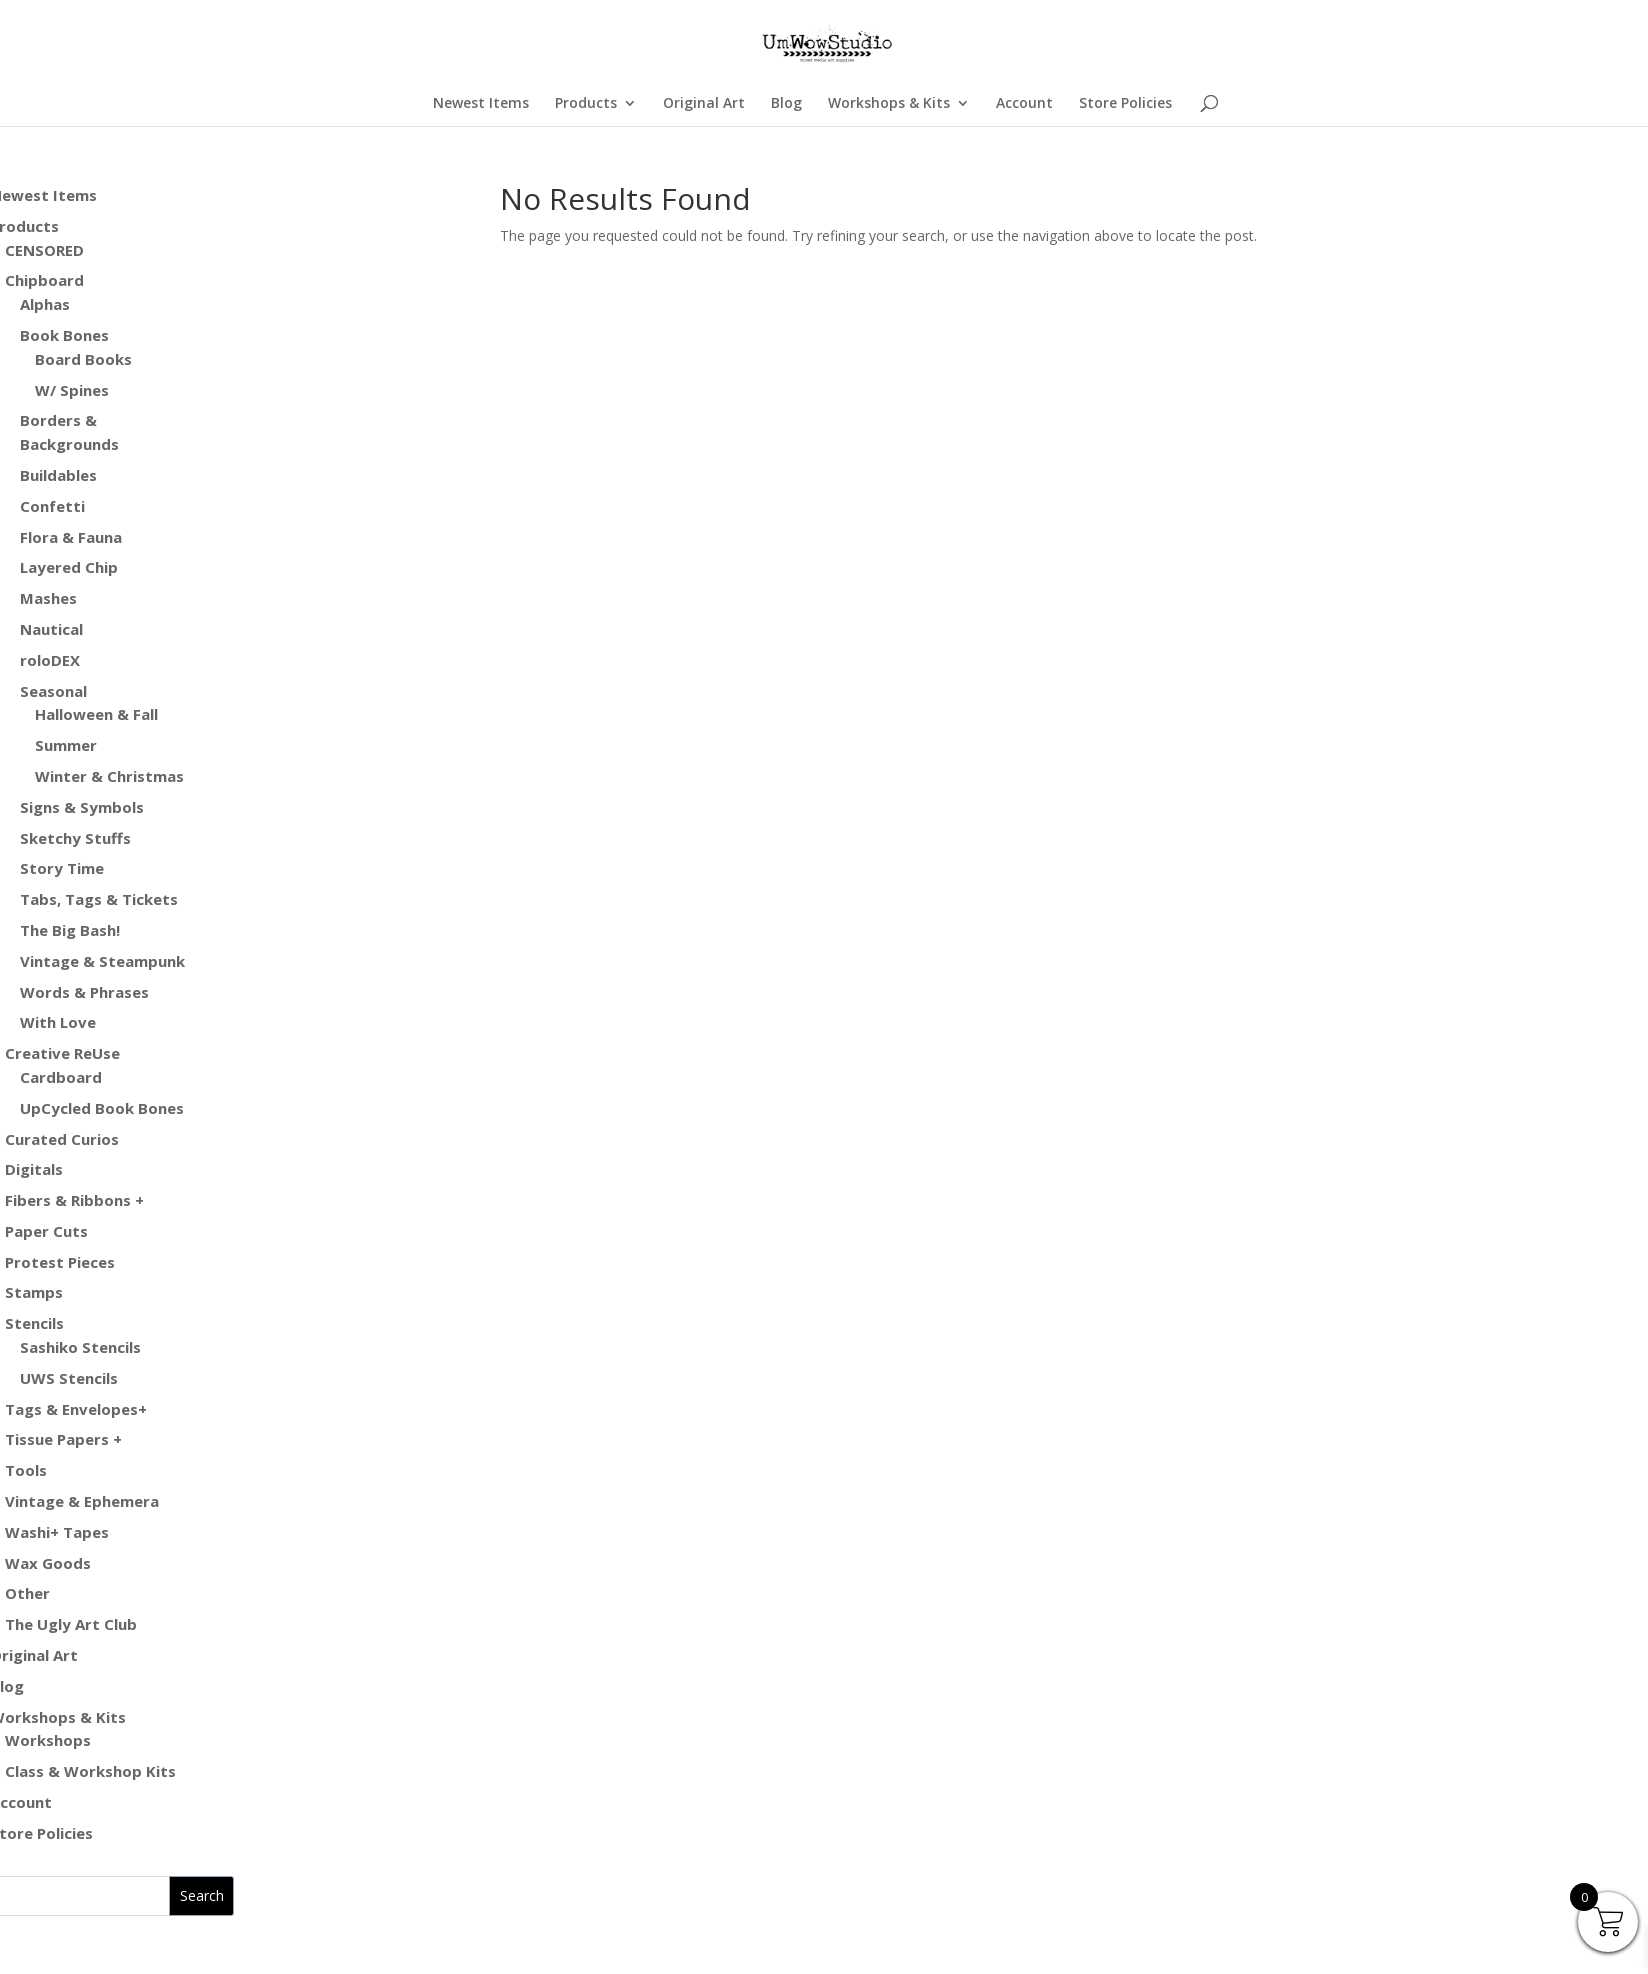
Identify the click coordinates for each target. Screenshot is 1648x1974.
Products (586, 104)
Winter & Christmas (109, 776)
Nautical (51, 629)
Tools (26, 1470)
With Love (58, 1022)
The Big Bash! (70, 930)
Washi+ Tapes (57, 1532)
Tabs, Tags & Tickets (99, 899)
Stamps (34, 1292)
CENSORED (44, 250)
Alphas (45, 304)
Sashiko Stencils (80, 1347)
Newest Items (481, 104)
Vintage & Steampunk (102, 961)
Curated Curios (62, 1139)
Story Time (62, 868)
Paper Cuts (46, 1231)
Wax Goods (48, 1563)
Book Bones (64, 335)
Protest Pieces (60, 1262)
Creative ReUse (62, 1053)
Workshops (48, 1740)
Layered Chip (69, 567)
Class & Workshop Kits (90, 1771)
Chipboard (44, 280)
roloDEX (50, 660)
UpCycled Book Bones (102, 1108)
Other (27, 1593)
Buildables (58, 475)
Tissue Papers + (63, 1439)
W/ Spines (72, 390)
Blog (786, 104)
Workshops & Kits (889, 104)
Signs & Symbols (82, 807)
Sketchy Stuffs (75, 838)
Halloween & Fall (96, 714)
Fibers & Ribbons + (74, 1200)
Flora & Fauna (71, 537)
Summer (66, 745)
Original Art (704, 104)
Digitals (34, 1169)
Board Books (83, 359)
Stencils (34, 1323)
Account (1024, 104)
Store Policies (1125, 104)
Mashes (48, 598)
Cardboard (61, 1077)
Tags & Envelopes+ (76, 1409)
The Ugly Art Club (71, 1624)
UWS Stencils (69, 1378)
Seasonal (53, 691)
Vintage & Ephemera (82, 1501)
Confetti (52, 506)
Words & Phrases (84, 992)
